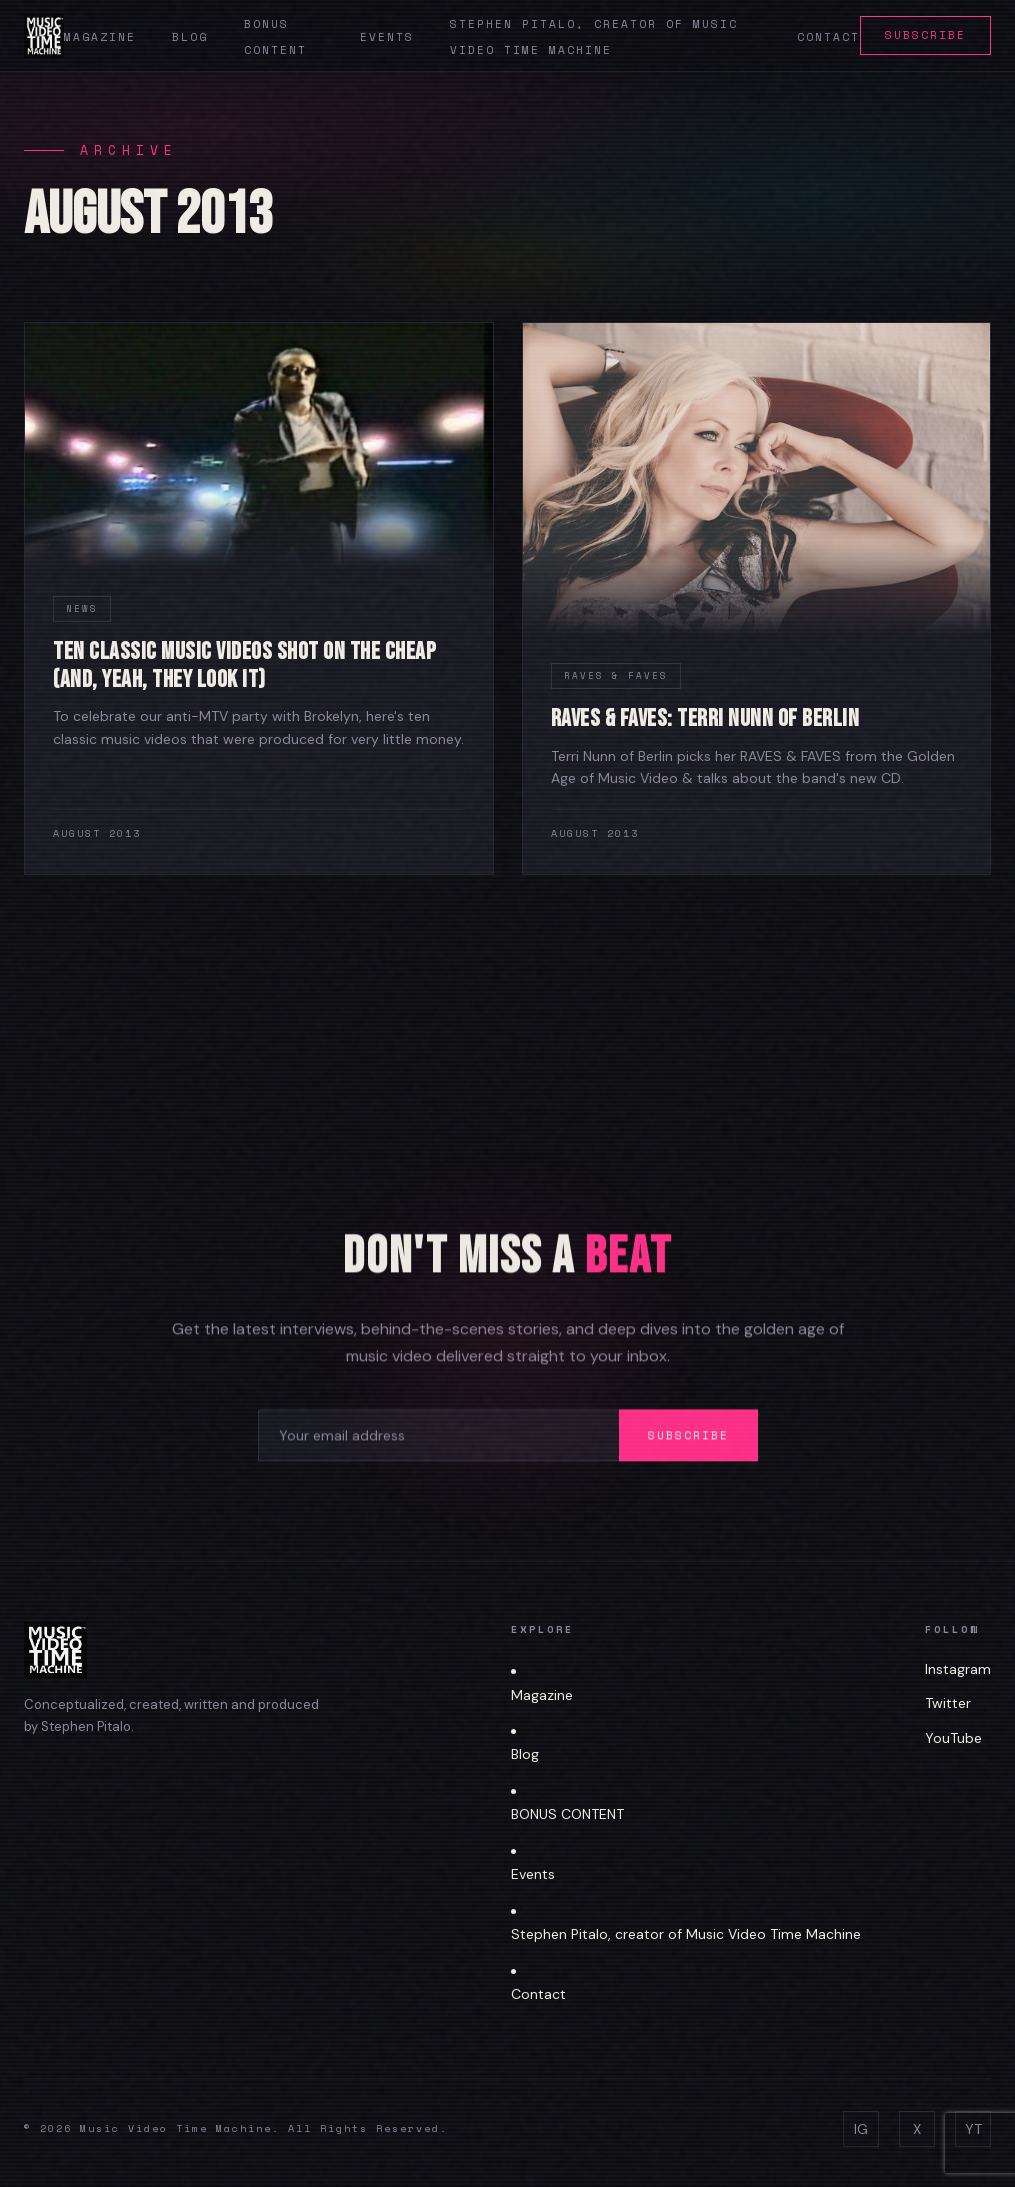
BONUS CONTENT (567, 1814)
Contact (828, 37)
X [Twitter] (917, 2129)
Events (387, 37)
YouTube (953, 1738)
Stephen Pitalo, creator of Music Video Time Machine (686, 1934)
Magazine (100, 37)
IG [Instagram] (861, 2129)
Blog (190, 37)
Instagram (958, 1669)
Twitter (948, 1703)
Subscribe (925, 35)
